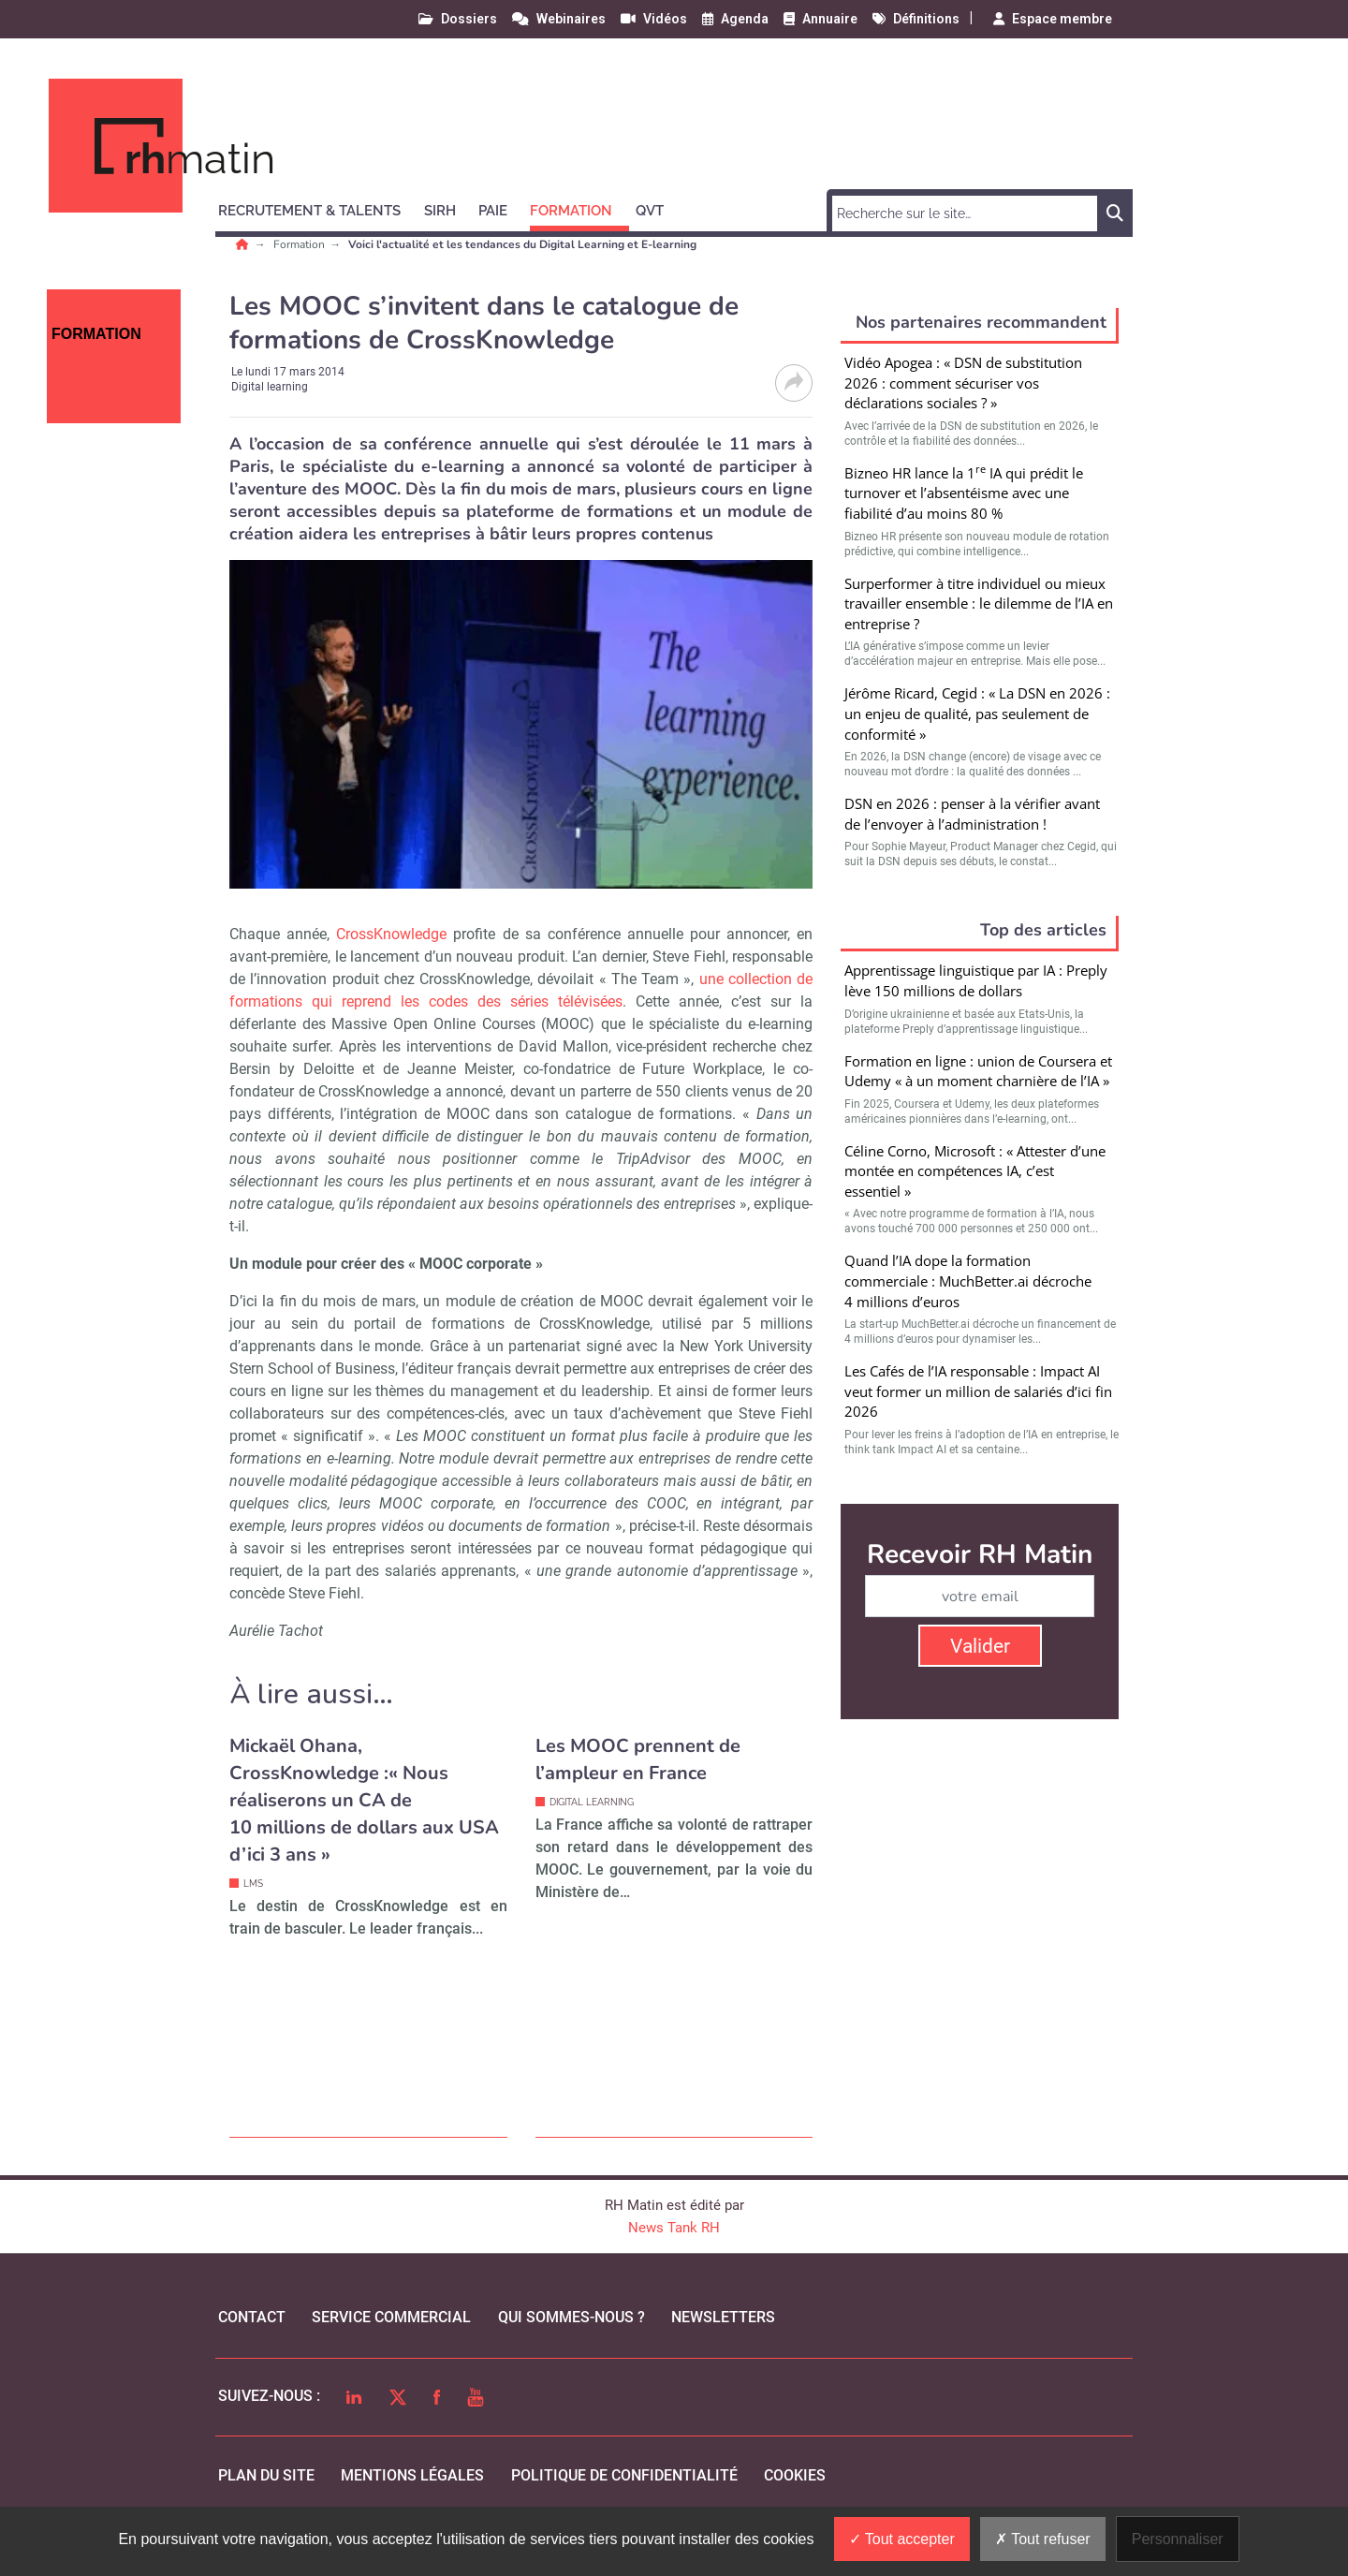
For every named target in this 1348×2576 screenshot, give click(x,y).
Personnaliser (1177, 2539)
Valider (980, 1646)
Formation (300, 244)
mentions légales (412, 2475)
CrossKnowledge (391, 934)
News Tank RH (674, 2227)
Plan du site (266, 2475)
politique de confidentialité (624, 2475)
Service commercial (391, 2317)
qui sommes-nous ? (571, 2317)
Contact (252, 2317)
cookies (795, 2475)
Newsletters (723, 2317)
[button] (318, 207)
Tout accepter (902, 2539)
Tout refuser (1043, 2539)
